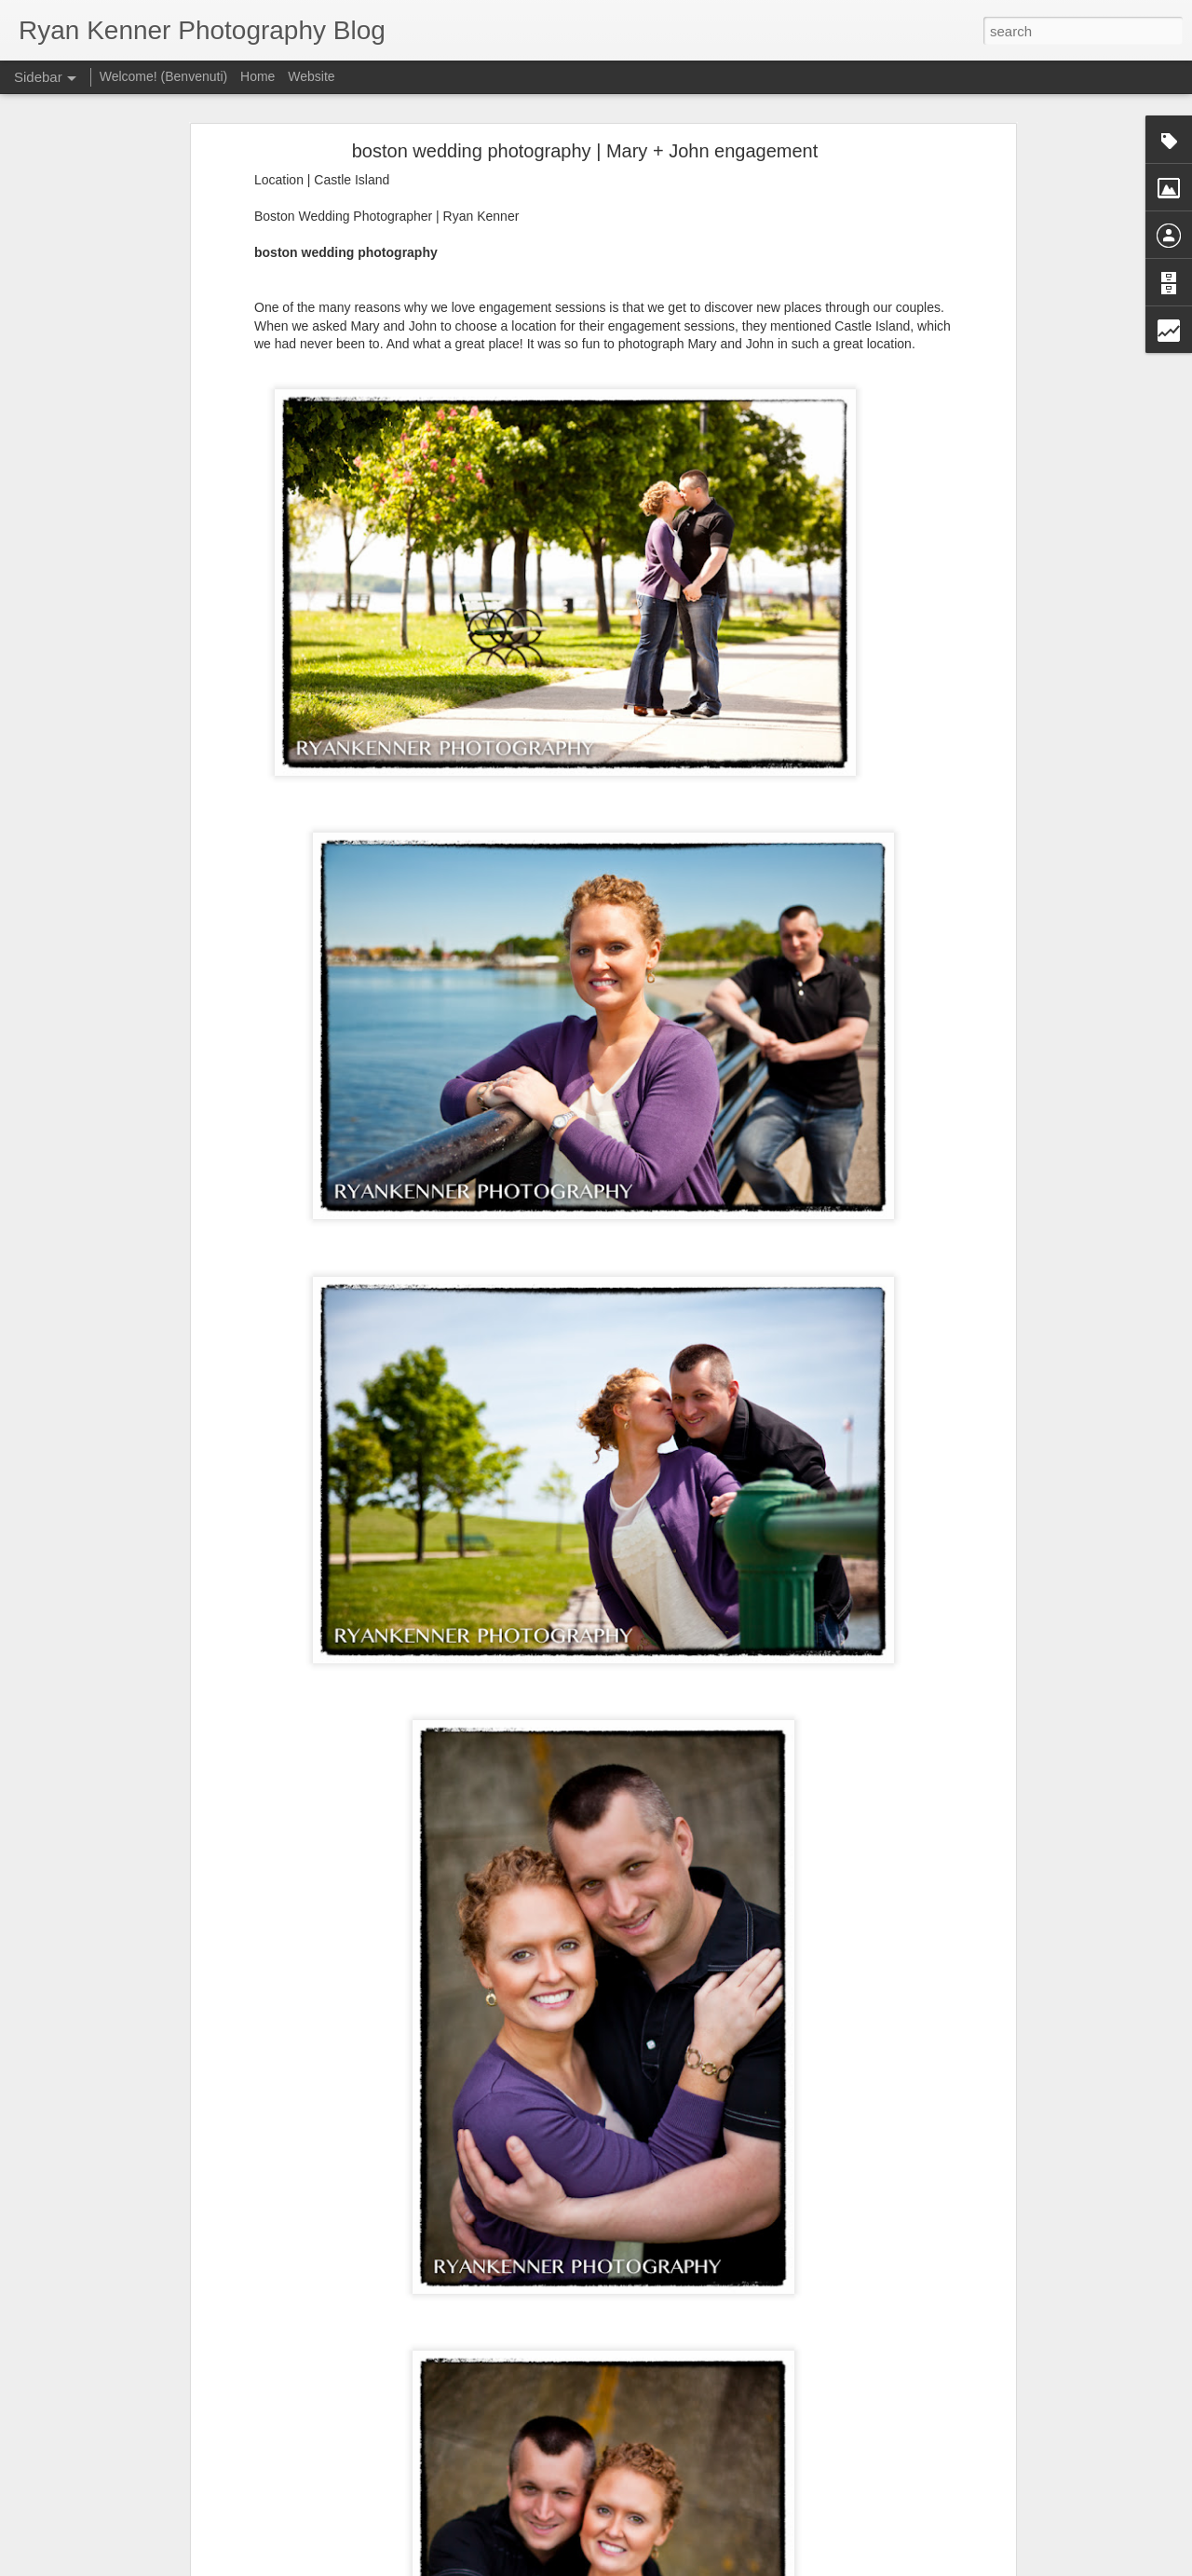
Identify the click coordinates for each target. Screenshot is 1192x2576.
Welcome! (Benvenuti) (163, 76)
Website (311, 76)
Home (257, 76)
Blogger (654, 2565)
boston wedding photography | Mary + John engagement (585, 145)
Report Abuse (709, 2565)
